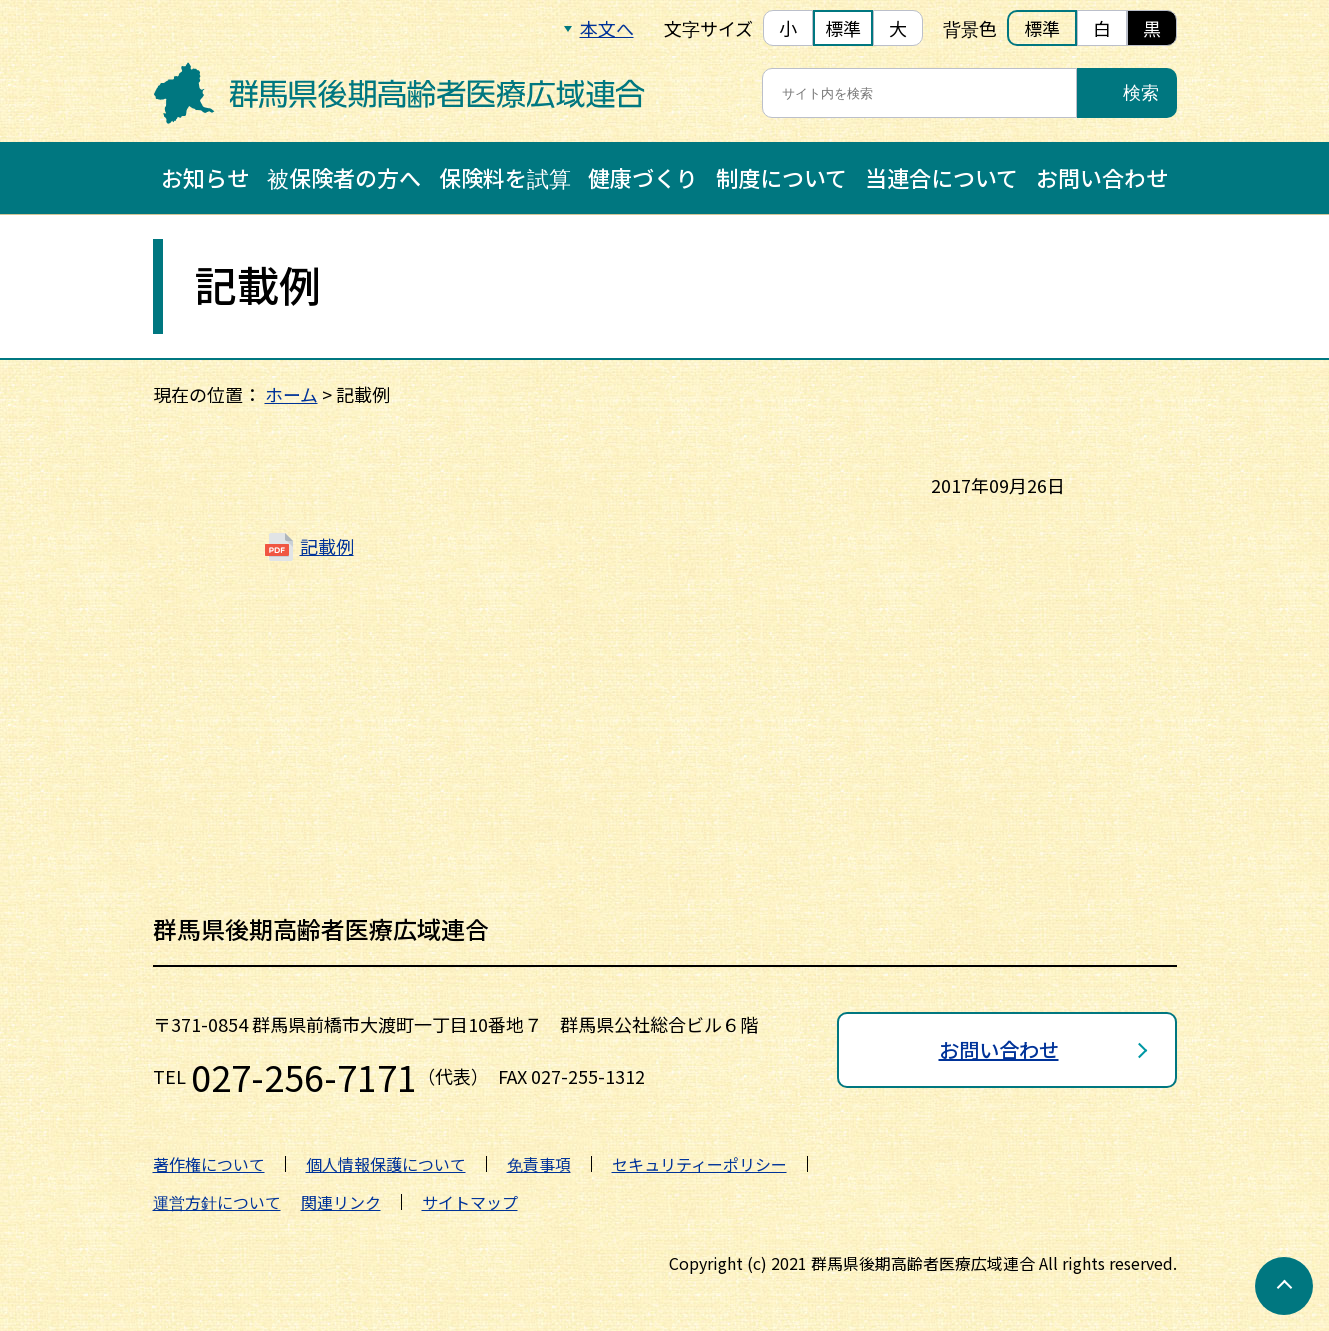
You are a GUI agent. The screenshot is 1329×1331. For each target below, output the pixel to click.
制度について (781, 177)
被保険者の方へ (344, 177)
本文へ (607, 28)
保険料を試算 (505, 177)
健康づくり (643, 177)
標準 (843, 28)
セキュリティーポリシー (699, 1164)
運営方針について (217, 1202)
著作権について (209, 1164)
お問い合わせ (1102, 177)
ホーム (291, 394)
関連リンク (341, 1202)
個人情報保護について (386, 1164)
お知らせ (205, 177)
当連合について (941, 177)
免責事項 (539, 1164)
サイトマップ (470, 1202)
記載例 (327, 546)
